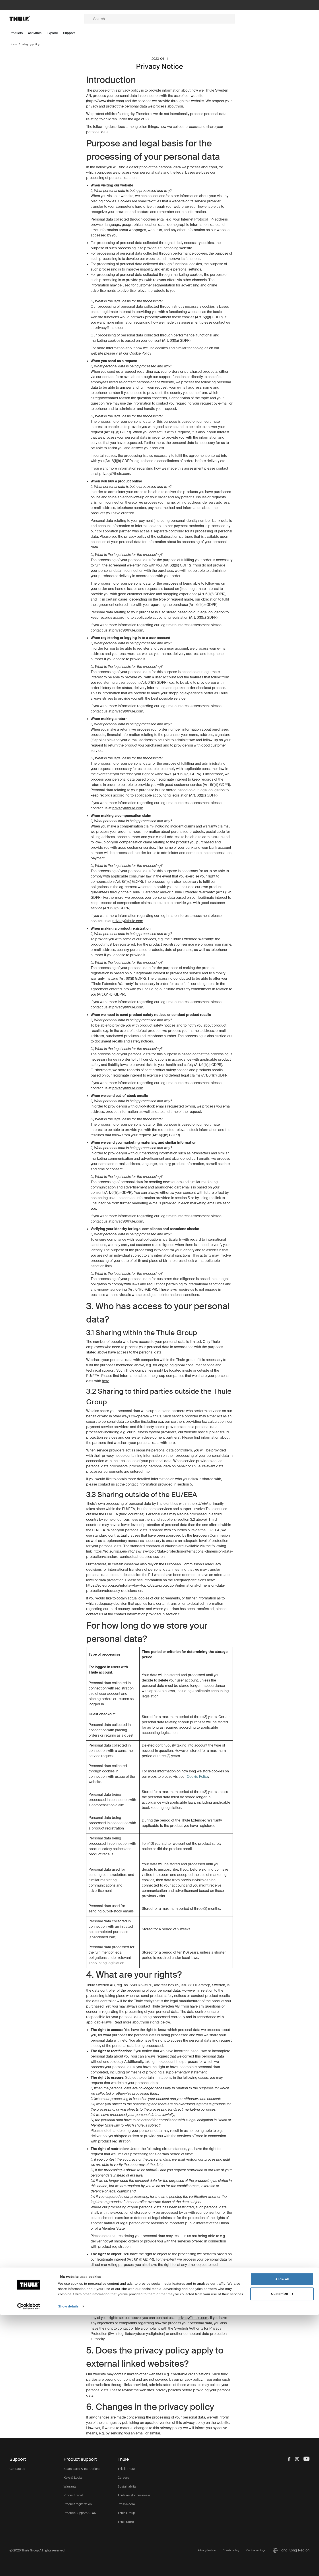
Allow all (282, 2540)
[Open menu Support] (71, 33)
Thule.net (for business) (134, 2495)
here (105, 1381)
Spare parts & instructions (82, 2469)
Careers (123, 2478)
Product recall (73, 2495)
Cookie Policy (140, 353)
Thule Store (126, 2522)
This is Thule (126, 2469)
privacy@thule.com (110, 327)
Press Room (126, 2504)
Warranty (70, 2486)
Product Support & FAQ (80, 2513)
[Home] (47, 18)
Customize (282, 2554)
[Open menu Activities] (37, 33)
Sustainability (127, 2486)
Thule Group (126, 2513)
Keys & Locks (73, 2478)
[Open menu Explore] (55, 33)
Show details (68, 2567)
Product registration (78, 2504)
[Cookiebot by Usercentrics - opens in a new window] (28, 2567)
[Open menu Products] (19, 33)
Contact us (17, 2469)
